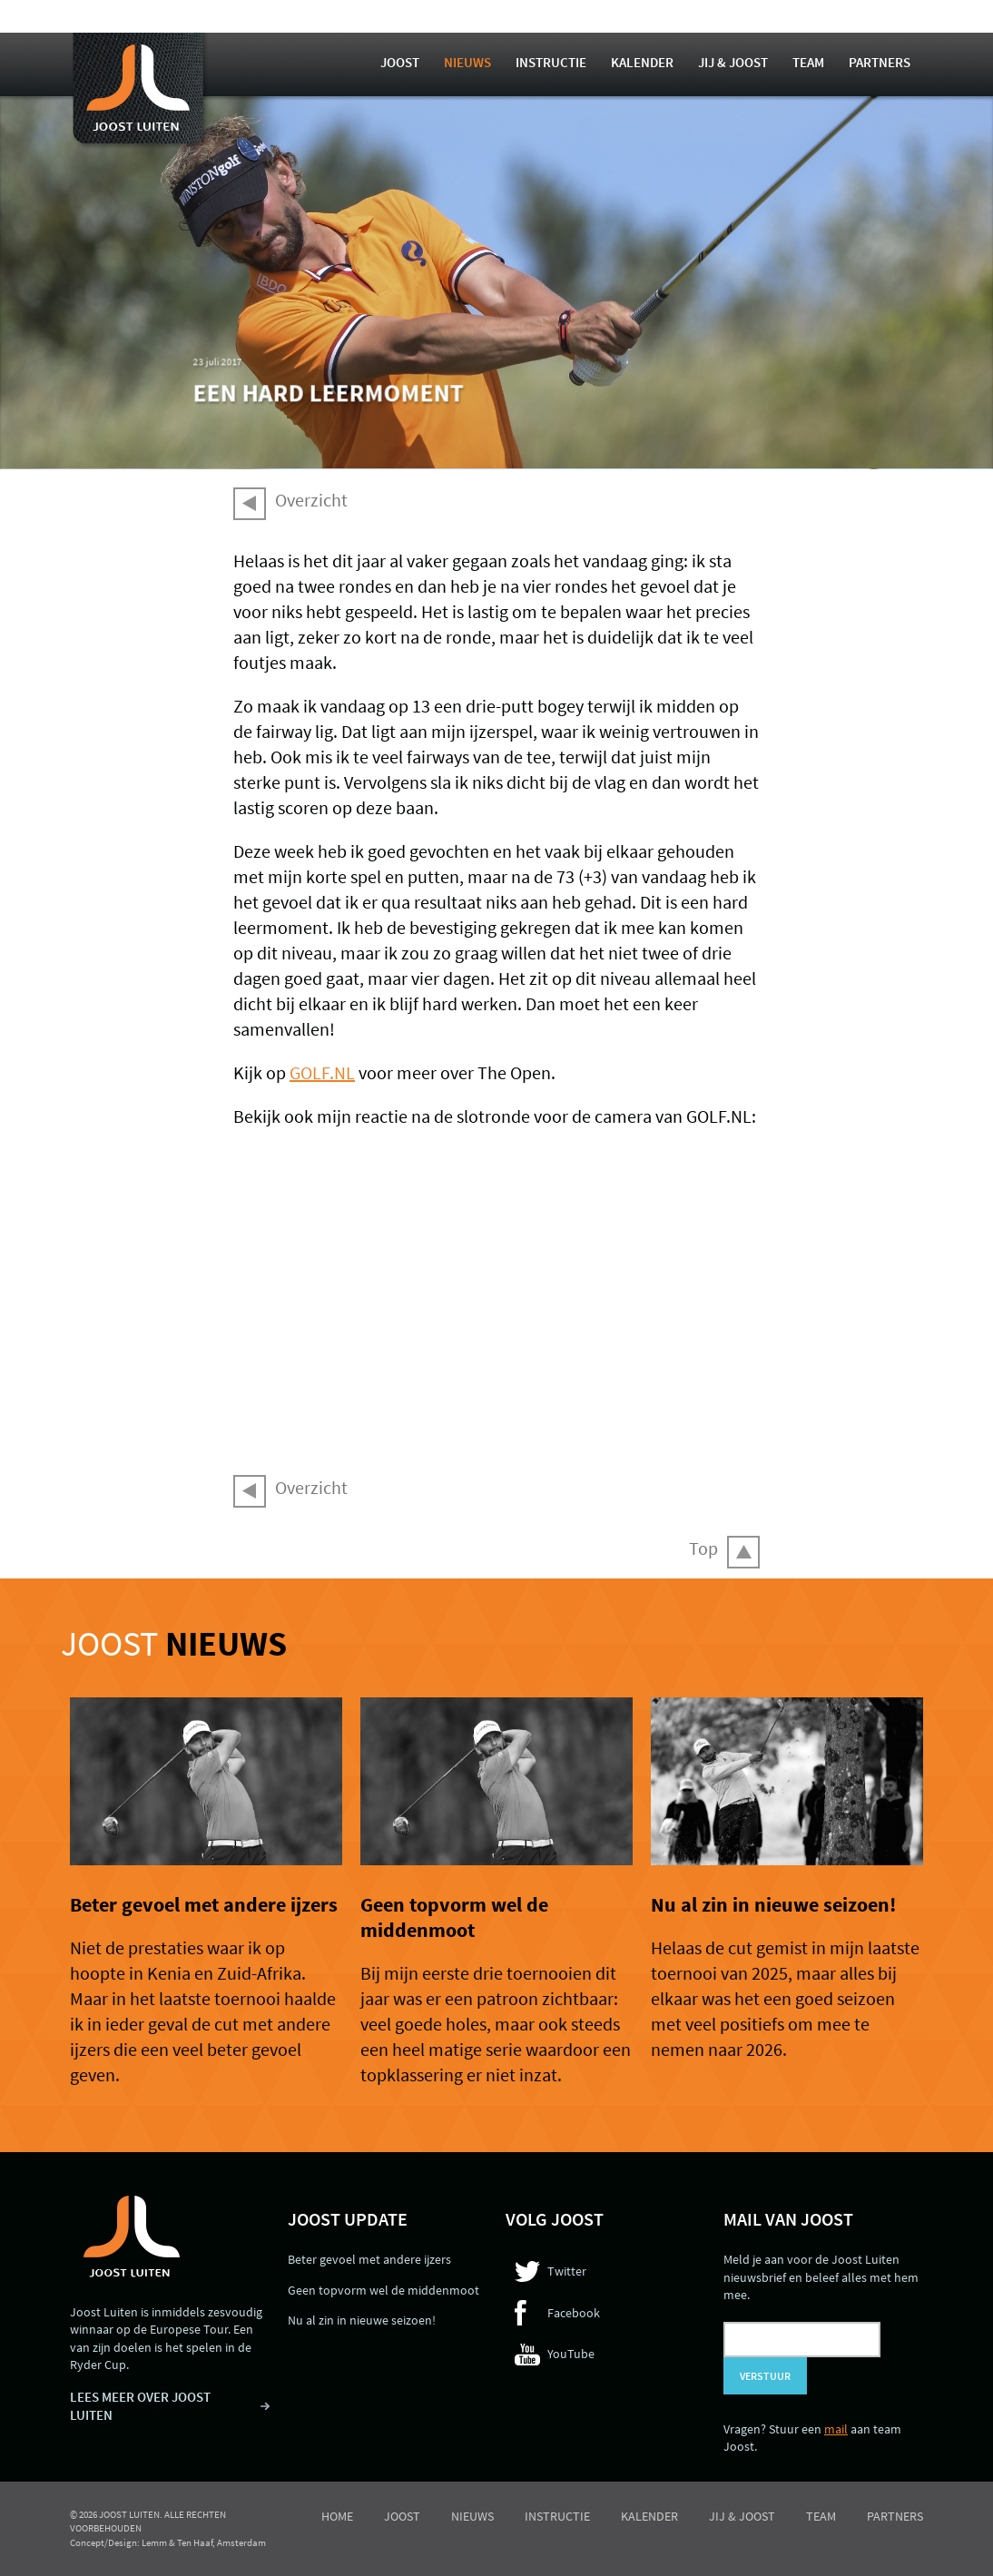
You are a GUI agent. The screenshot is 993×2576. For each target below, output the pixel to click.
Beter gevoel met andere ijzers (204, 1904)
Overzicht (311, 499)
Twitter (566, 2271)
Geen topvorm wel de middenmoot (454, 1917)
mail (836, 2429)
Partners (879, 62)
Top (703, 1548)
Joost (399, 62)
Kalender (642, 62)
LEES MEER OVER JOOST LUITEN (140, 2406)
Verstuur (765, 2376)
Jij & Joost (733, 62)
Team (808, 62)
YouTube (571, 2353)
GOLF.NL (322, 1072)
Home (337, 2516)
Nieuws (467, 62)
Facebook (573, 2313)
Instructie (551, 62)
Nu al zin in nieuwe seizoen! (773, 1904)
